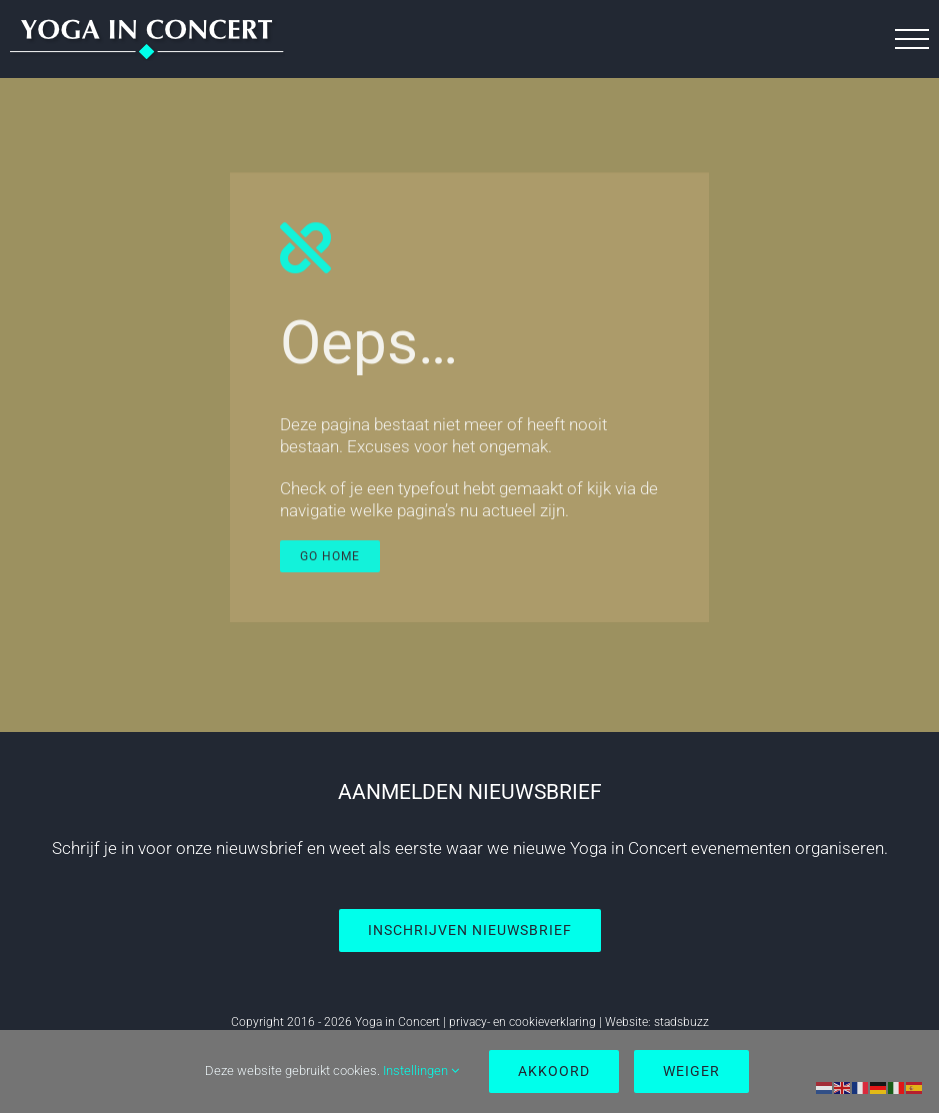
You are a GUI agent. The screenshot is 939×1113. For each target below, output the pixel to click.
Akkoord (554, 1071)
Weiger (691, 1071)
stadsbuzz (681, 1022)
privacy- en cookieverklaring (522, 1022)
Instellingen (421, 1070)
